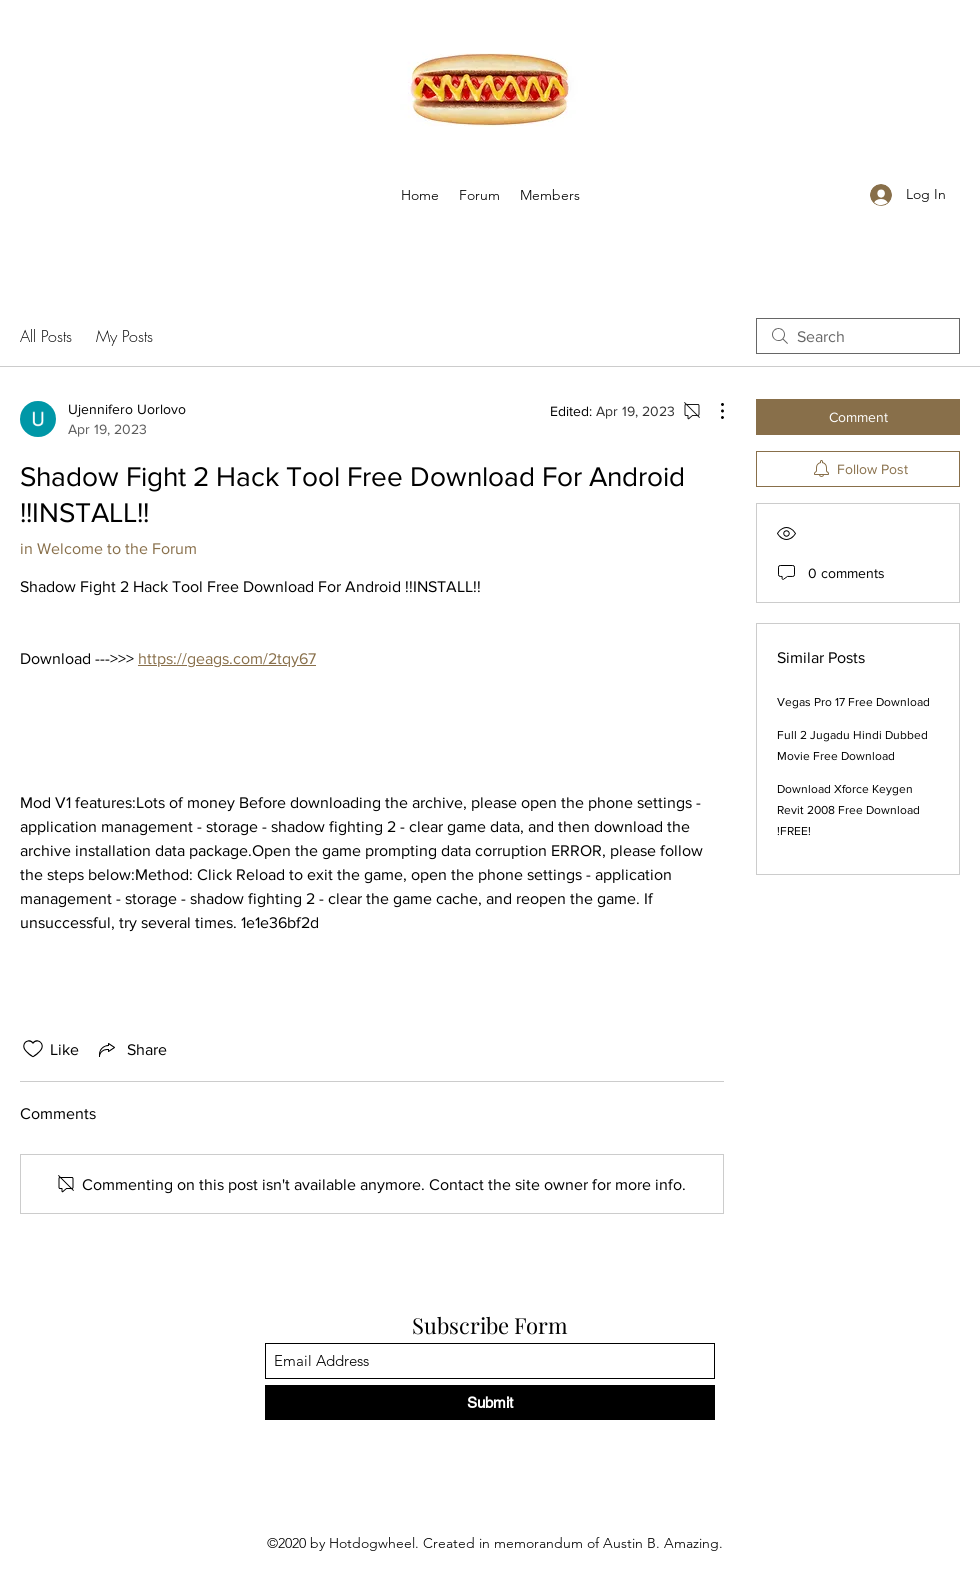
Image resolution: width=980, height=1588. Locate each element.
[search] (858, 336)
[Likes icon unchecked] (33, 1049)
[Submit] (490, 1402)
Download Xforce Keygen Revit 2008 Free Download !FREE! (848, 810)
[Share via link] (131, 1049)
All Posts (46, 336)
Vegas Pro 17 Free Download (853, 702)
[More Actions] (712, 411)
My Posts (124, 336)
